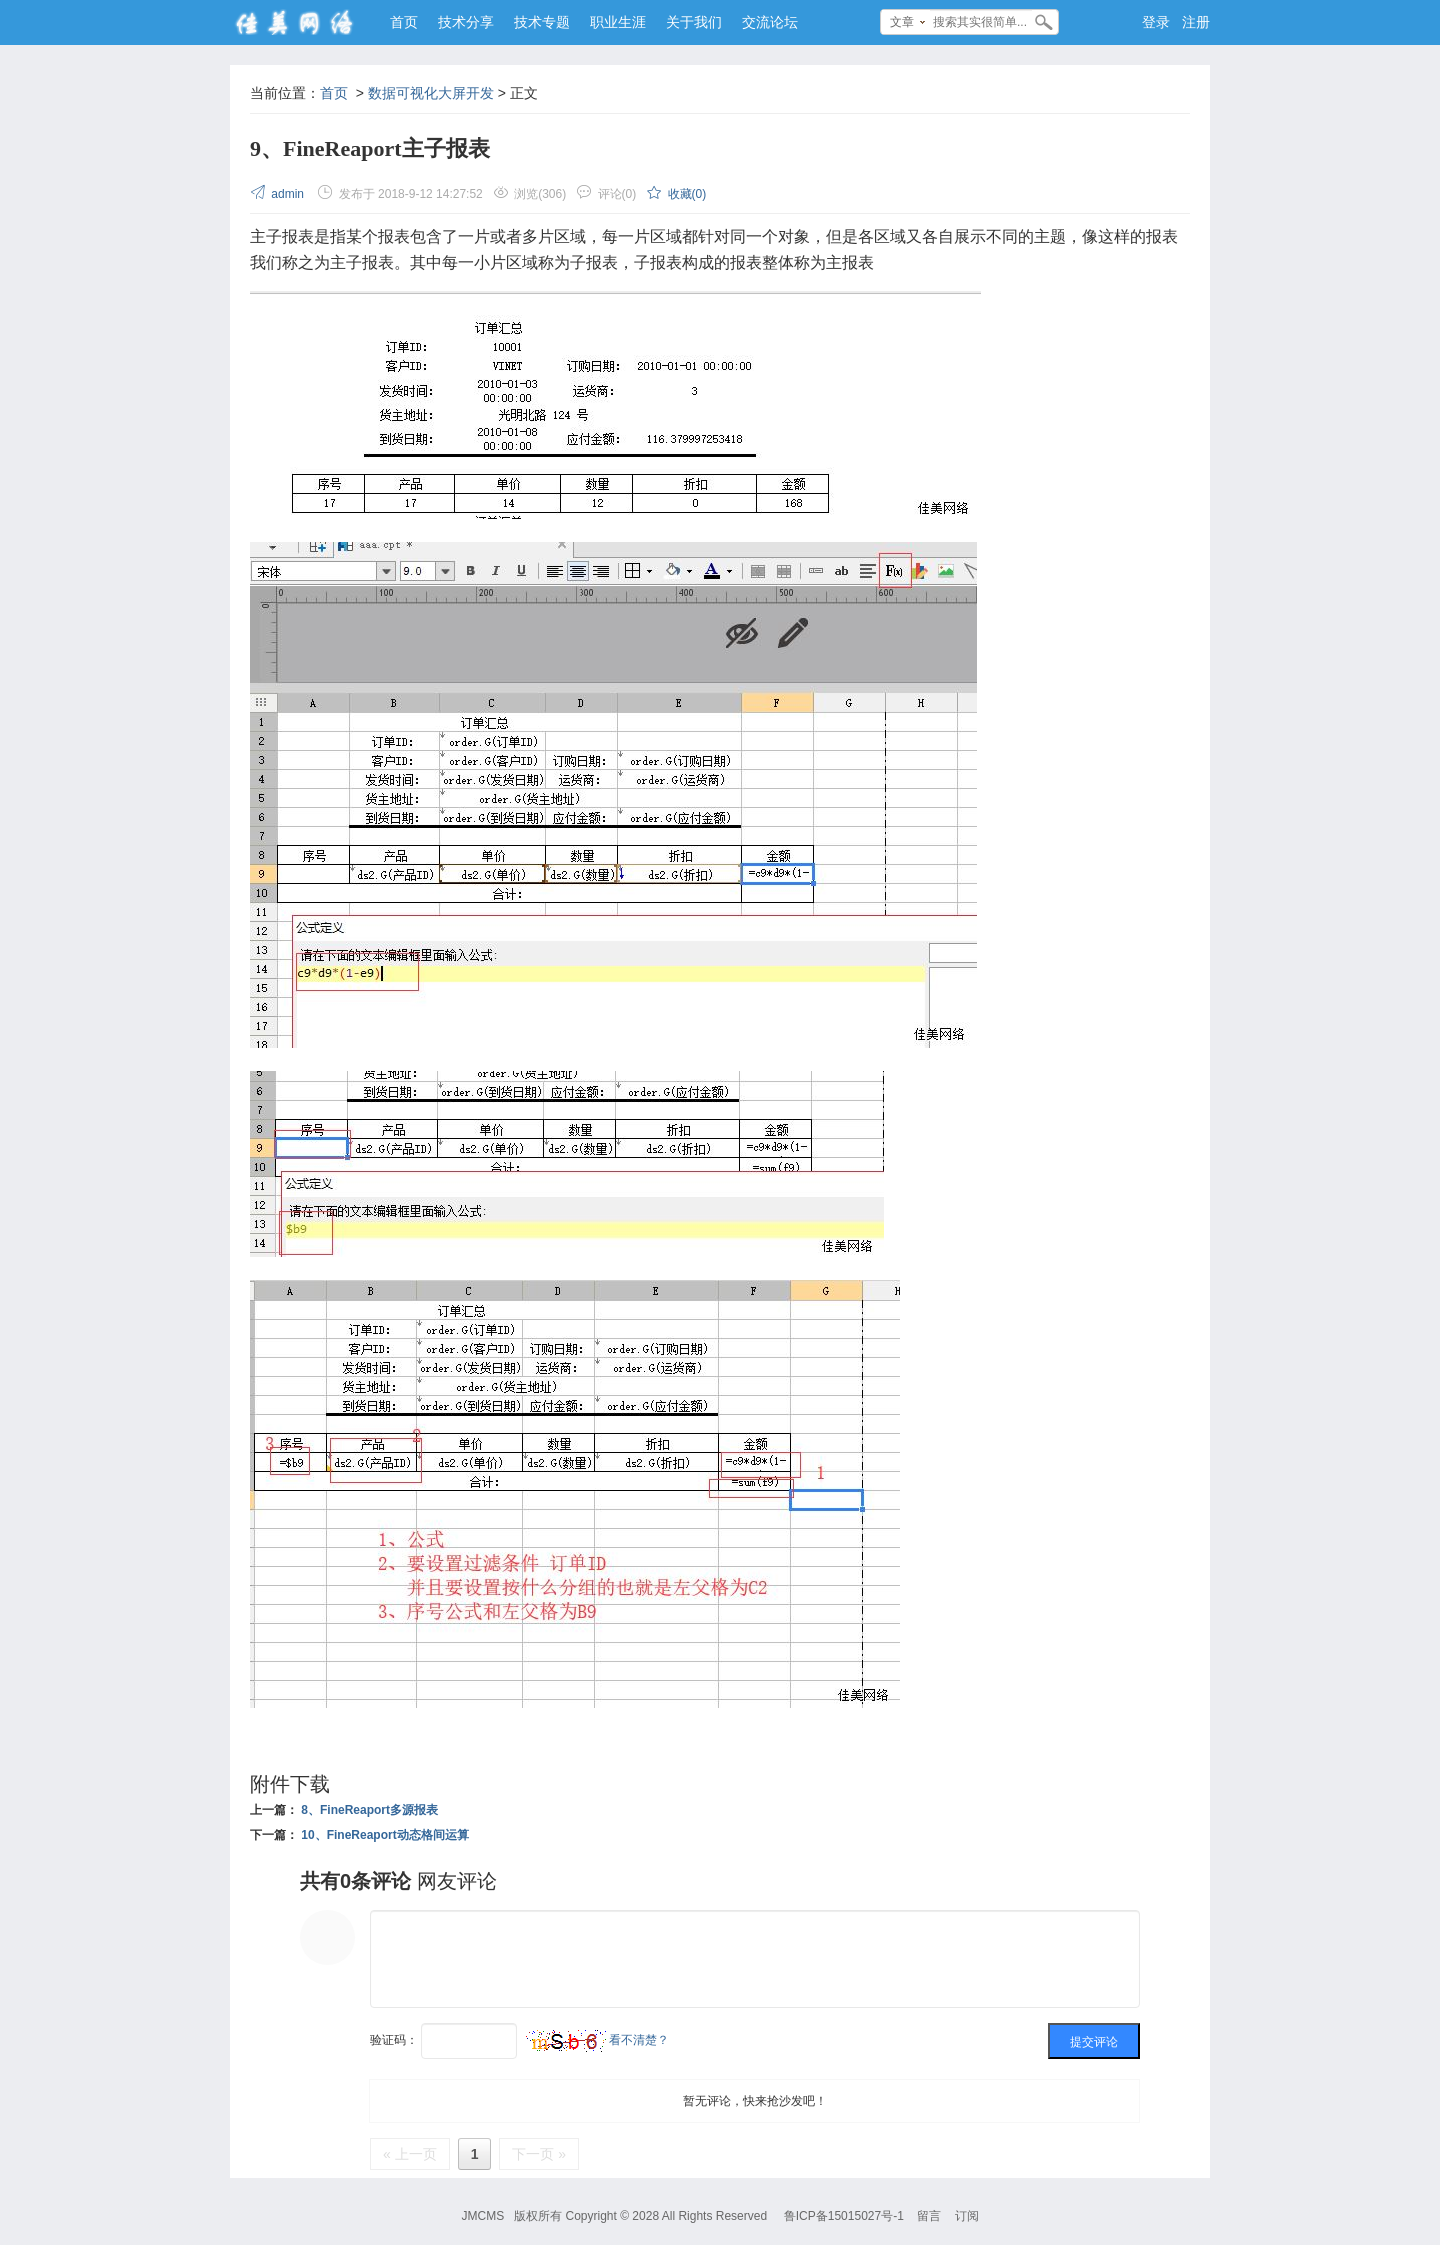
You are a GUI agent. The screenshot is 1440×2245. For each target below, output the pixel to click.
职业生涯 (618, 22)
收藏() (676, 194)
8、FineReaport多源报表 (369, 1810)
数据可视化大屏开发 (431, 93)
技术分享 (466, 22)
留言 (929, 2216)
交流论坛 (770, 22)
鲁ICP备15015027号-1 (844, 2216)
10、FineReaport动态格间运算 (384, 1835)
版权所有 (538, 2216)
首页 (404, 22)
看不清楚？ (597, 2040)
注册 (1196, 22)
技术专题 (542, 22)
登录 (1156, 22)
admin (278, 194)
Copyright (590, 2216)
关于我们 (694, 22)
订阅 (967, 2216)
